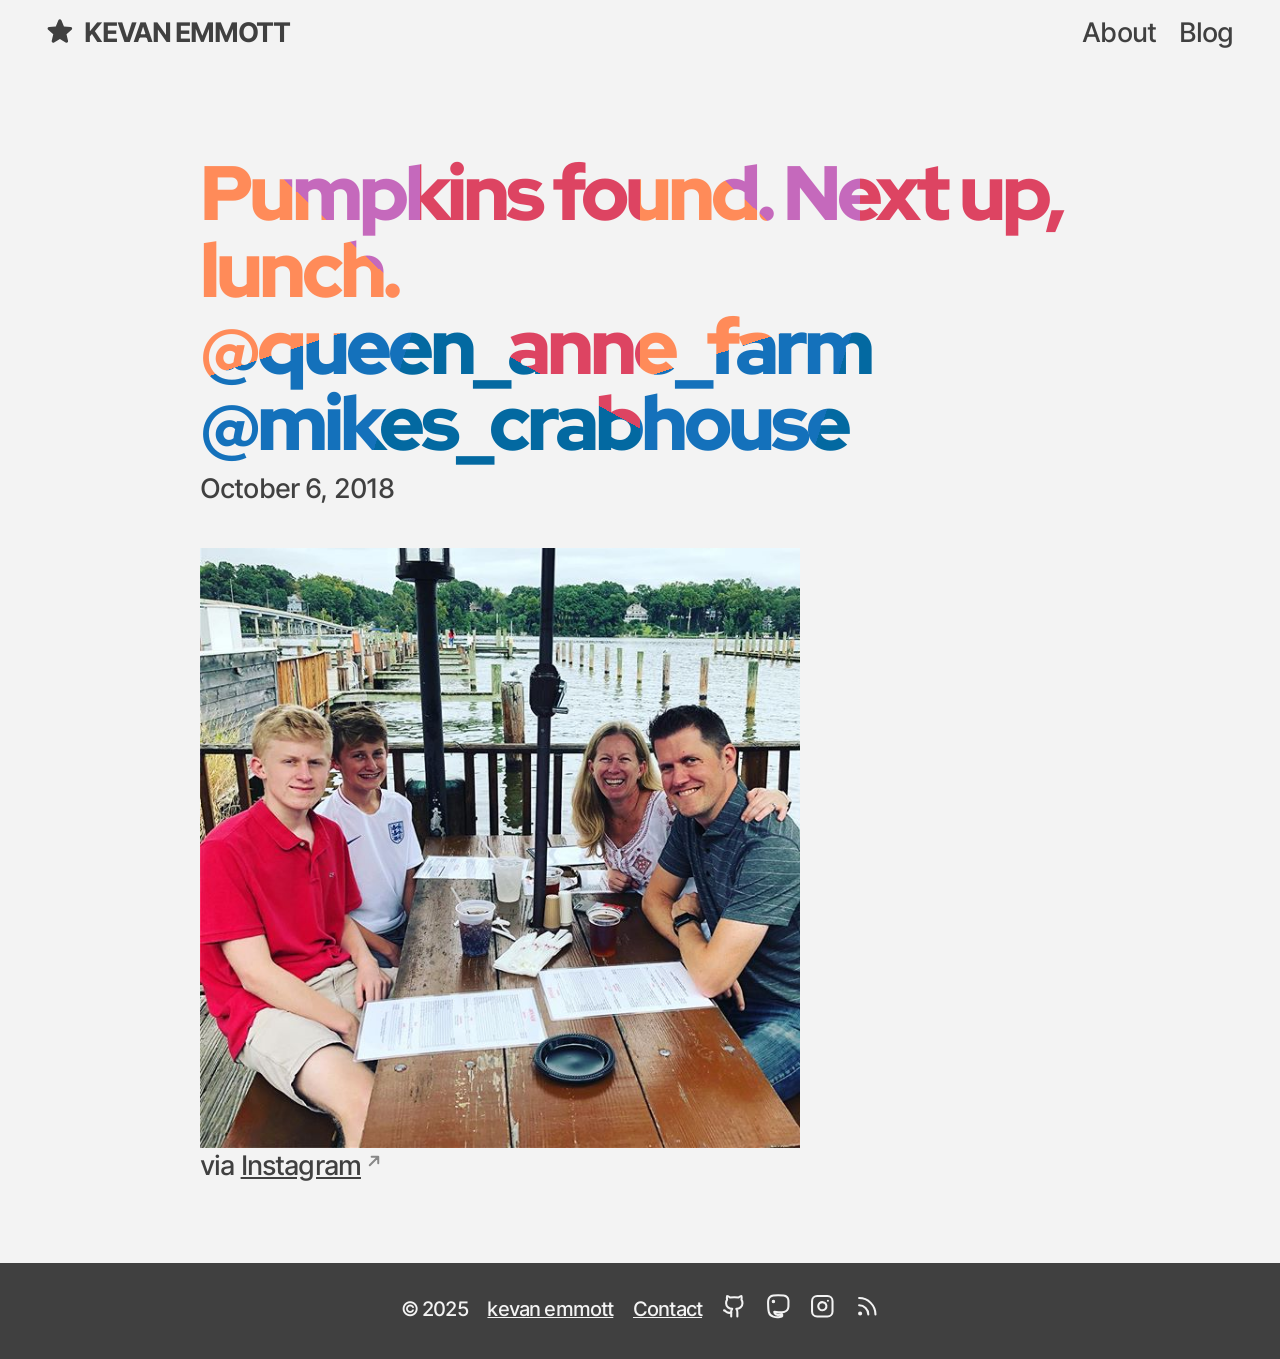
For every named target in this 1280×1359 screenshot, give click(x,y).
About (1119, 33)
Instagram (301, 1166)
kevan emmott (167, 31)
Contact (667, 1310)
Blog (1206, 33)
